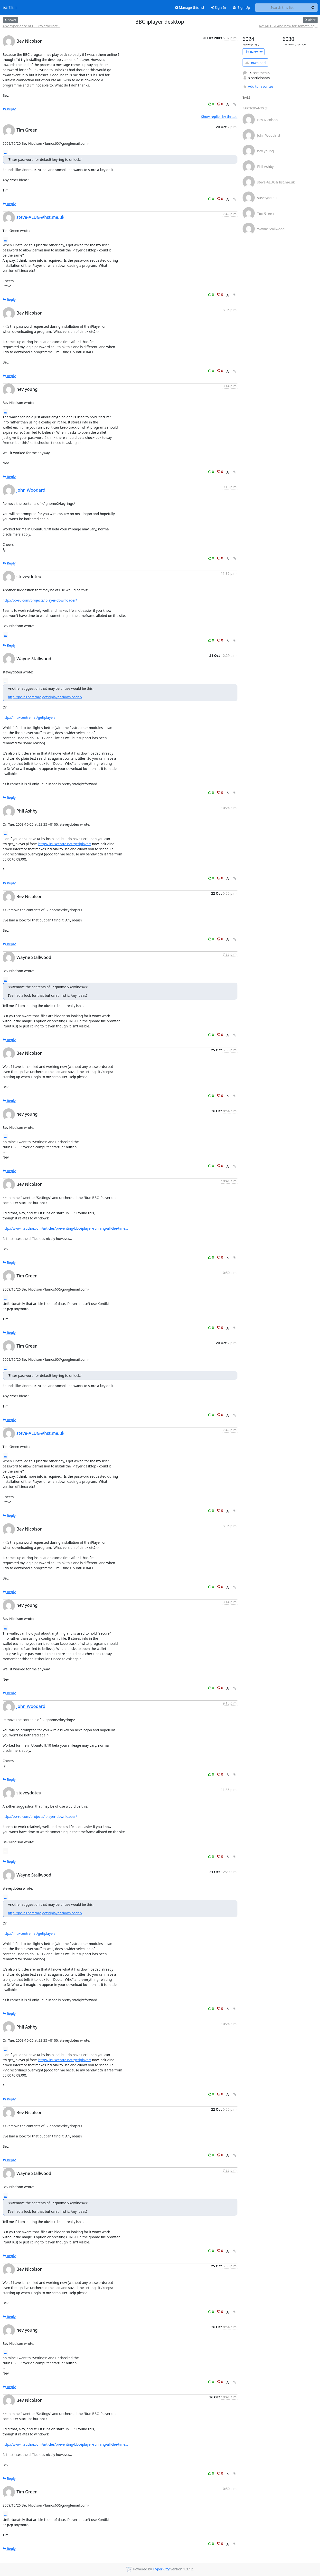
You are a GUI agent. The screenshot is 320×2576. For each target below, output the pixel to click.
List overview (254, 52)
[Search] (313, 7)
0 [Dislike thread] (220, 104)
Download (255, 62)
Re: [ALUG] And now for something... (288, 26)
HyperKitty (161, 2569)
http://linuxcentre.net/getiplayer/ (29, 717)
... (6, 152)
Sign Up (241, 7)
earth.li (10, 7)
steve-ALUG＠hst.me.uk (41, 217)
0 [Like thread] (211, 104)
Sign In (218, 7)
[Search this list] (282, 7)
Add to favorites (258, 86)
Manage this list (189, 7)
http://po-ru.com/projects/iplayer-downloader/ (40, 600)
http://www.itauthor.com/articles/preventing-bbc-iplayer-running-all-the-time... (65, 1228)
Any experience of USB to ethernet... (31, 26)
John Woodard (31, 490)
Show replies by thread (219, 116)
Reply (9, 109)
